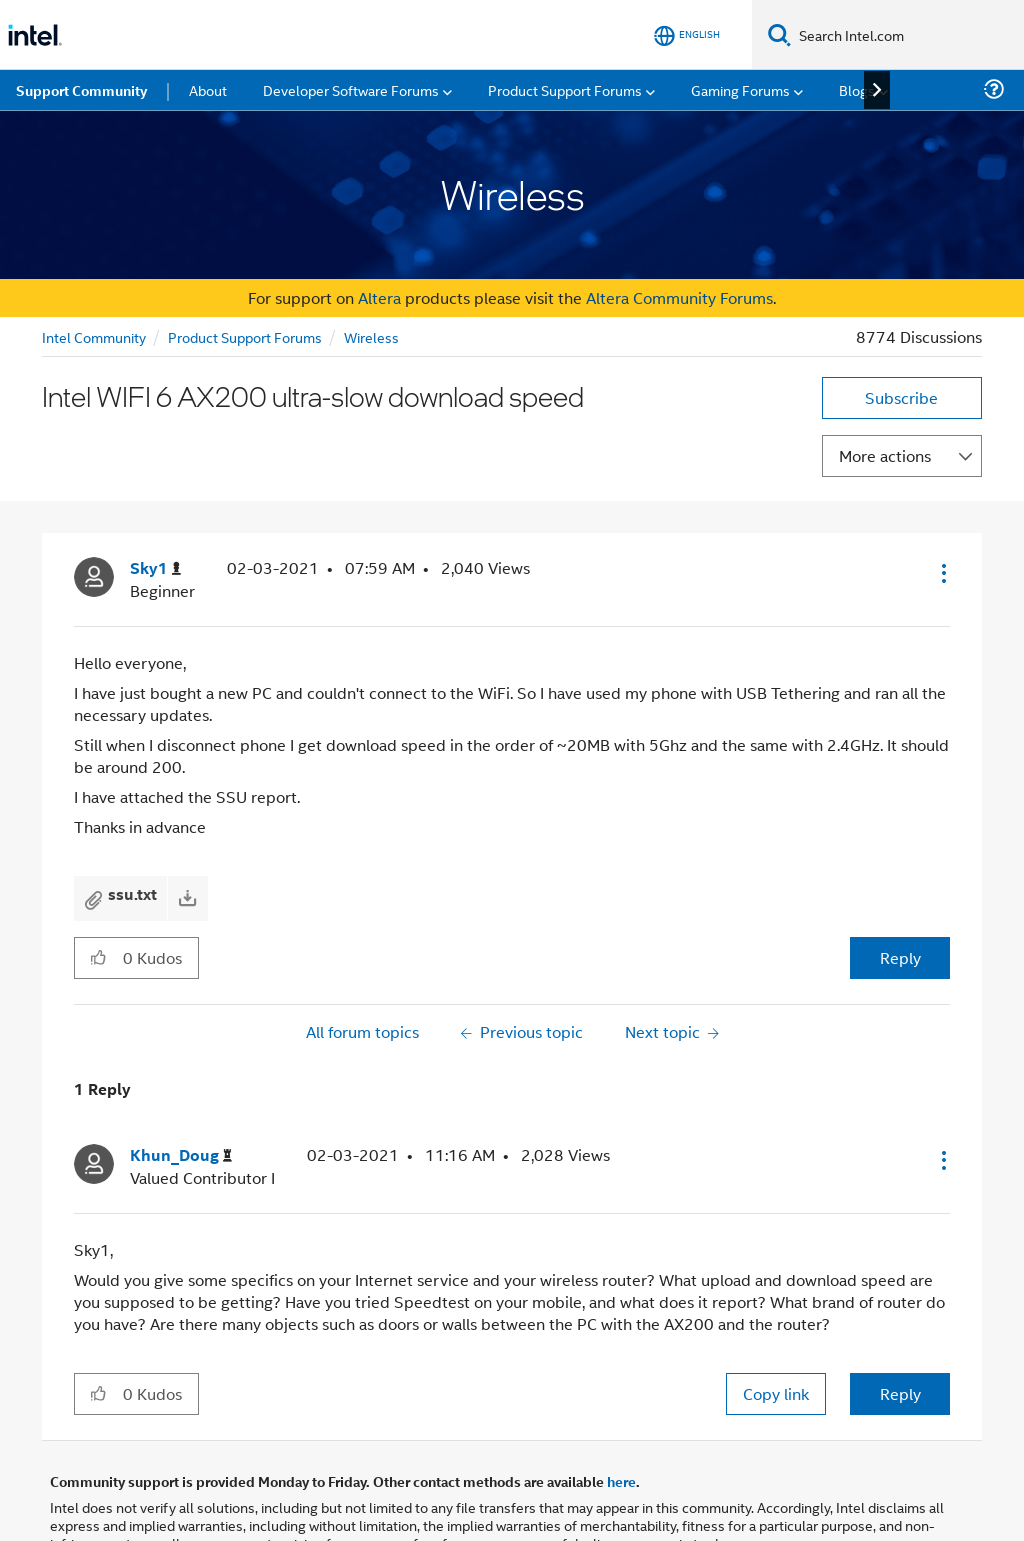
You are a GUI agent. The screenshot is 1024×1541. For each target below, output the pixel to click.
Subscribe (901, 397)
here (621, 1481)
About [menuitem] (208, 89)
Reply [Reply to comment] (900, 1393)
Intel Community (94, 336)
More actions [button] (885, 455)
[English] (687, 35)
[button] (942, 573)
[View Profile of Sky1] (155, 568)
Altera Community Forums (679, 297)
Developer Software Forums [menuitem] (351, 89)
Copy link (776, 1393)
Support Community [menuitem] (81, 90)
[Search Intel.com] (907, 35)
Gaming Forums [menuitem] (740, 89)
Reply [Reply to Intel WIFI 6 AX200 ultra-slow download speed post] (900, 957)
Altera (379, 297)
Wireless (371, 336)
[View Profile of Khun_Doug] (181, 1155)
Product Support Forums (245, 336)
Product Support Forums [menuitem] (565, 89)
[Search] (779, 34)
